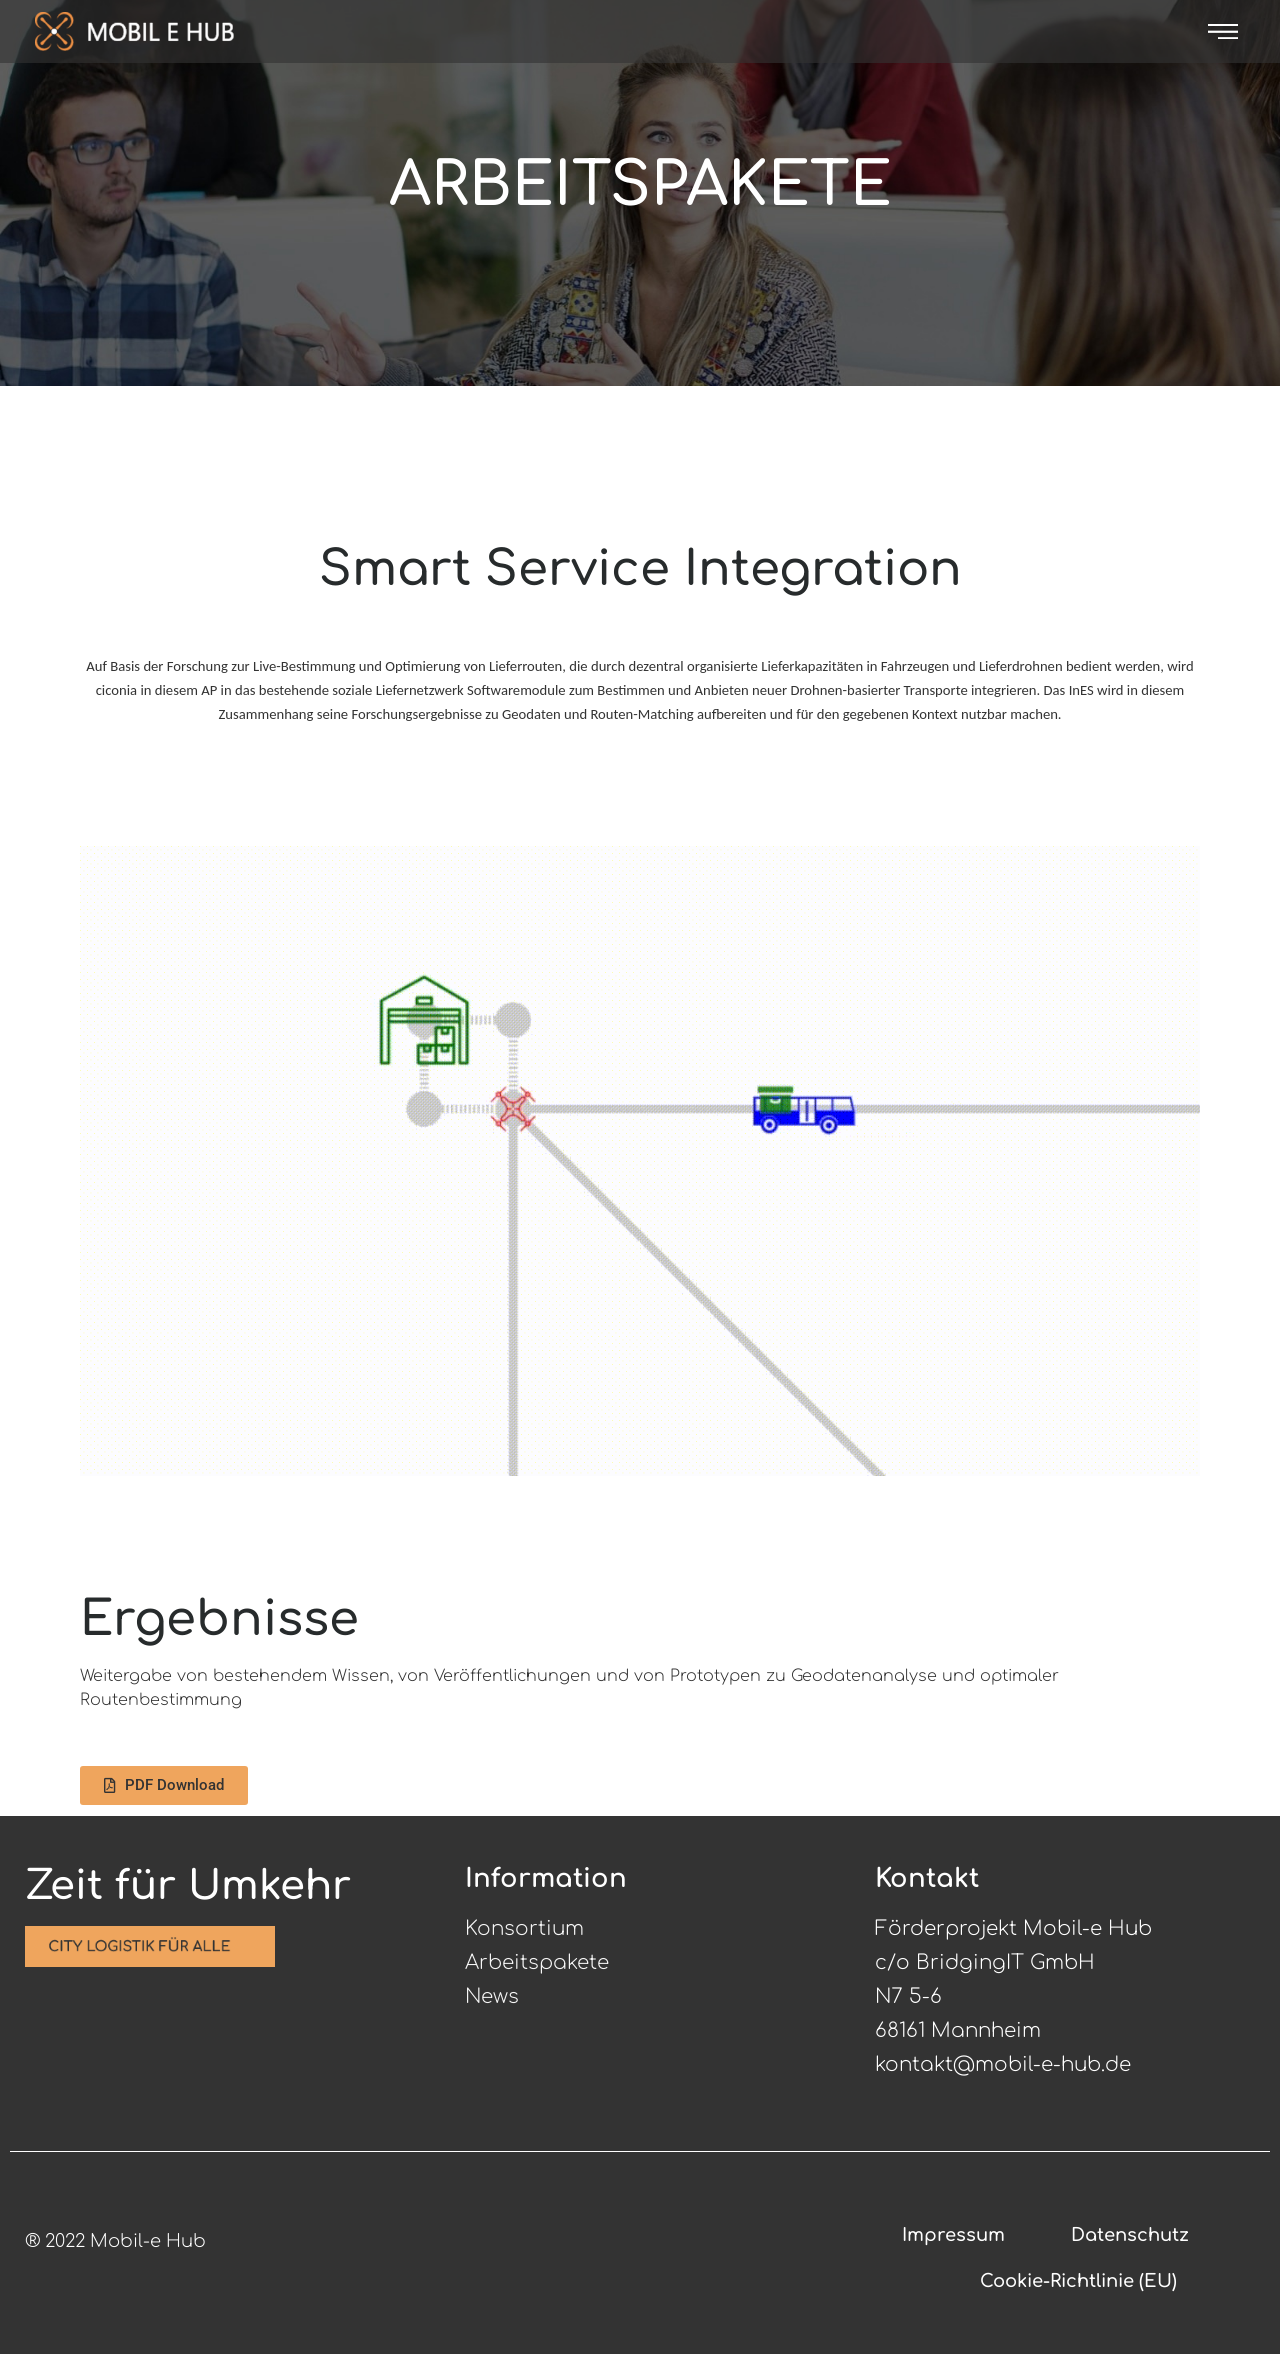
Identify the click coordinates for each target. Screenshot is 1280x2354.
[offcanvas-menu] (1223, 31)
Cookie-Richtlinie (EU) (1078, 2281)
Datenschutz (1130, 2235)
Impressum (953, 2235)
